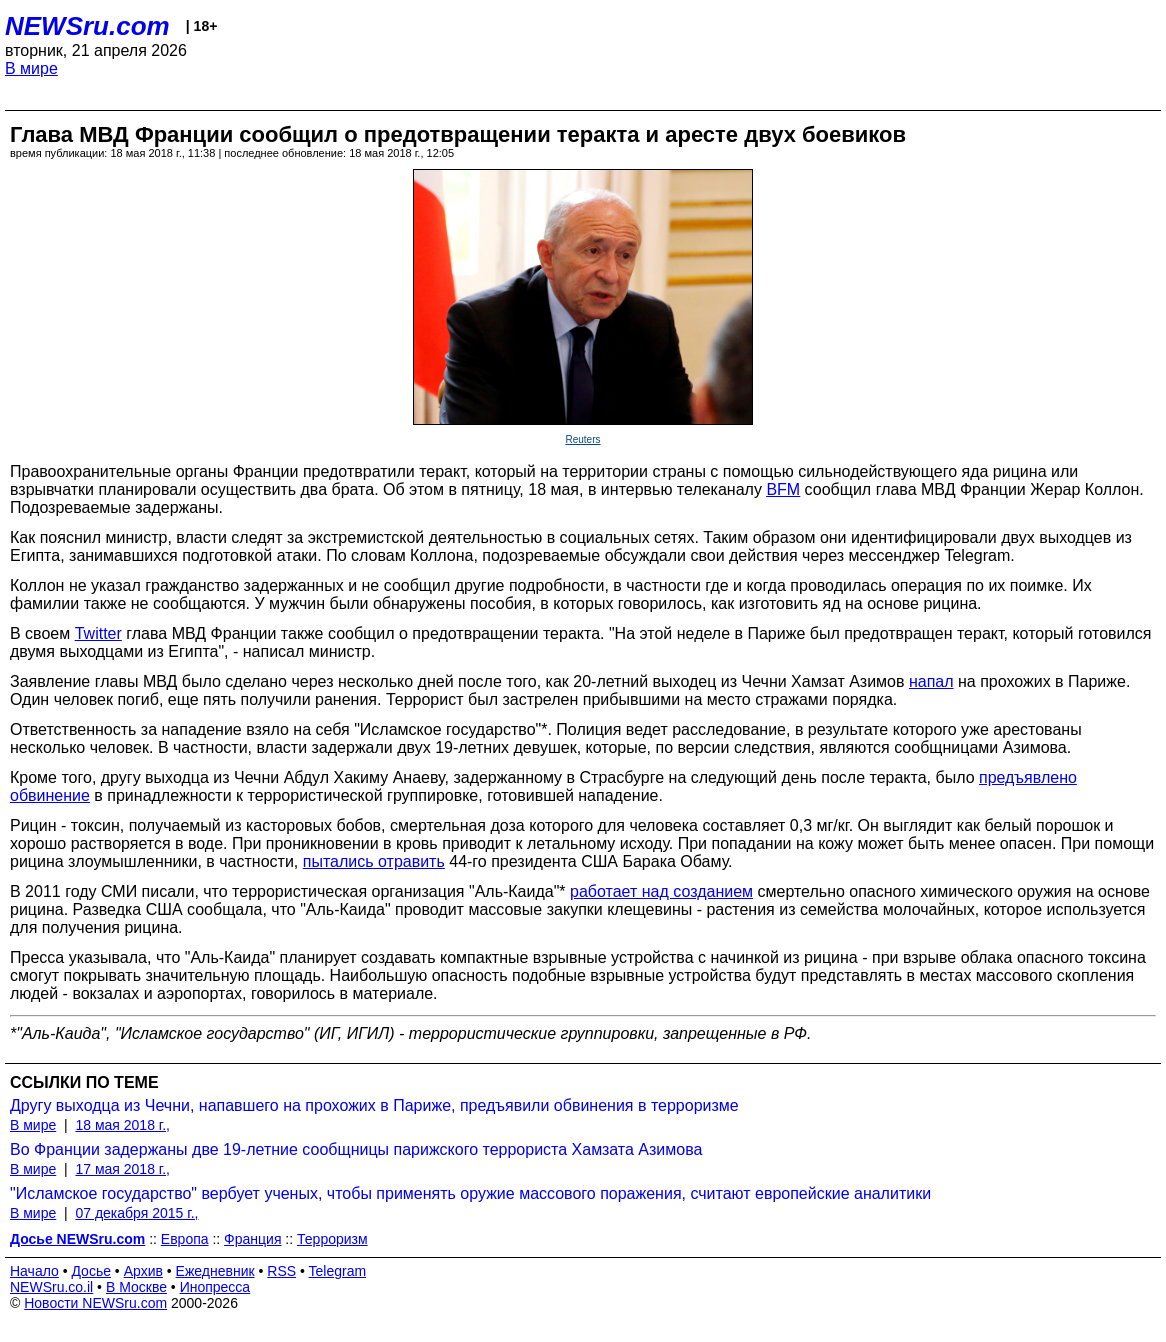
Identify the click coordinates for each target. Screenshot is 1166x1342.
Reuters (582, 439)
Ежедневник (215, 1271)
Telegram (338, 1271)
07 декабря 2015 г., (136, 1213)
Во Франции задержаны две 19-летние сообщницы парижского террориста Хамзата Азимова (356, 1149)
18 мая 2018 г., (122, 1125)
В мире (31, 68)
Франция (252, 1239)
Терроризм (332, 1239)
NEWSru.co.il (51, 1287)
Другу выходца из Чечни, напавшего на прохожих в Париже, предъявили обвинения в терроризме (374, 1105)
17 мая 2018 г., (122, 1169)
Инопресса (215, 1287)
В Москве (136, 1287)
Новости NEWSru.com (95, 1303)
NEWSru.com (87, 26)
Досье (91, 1271)
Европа (185, 1239)
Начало (34, 1271)
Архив (143, 1271)
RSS (281, 1271)
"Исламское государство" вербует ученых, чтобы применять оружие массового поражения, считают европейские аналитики (470, 1193)
